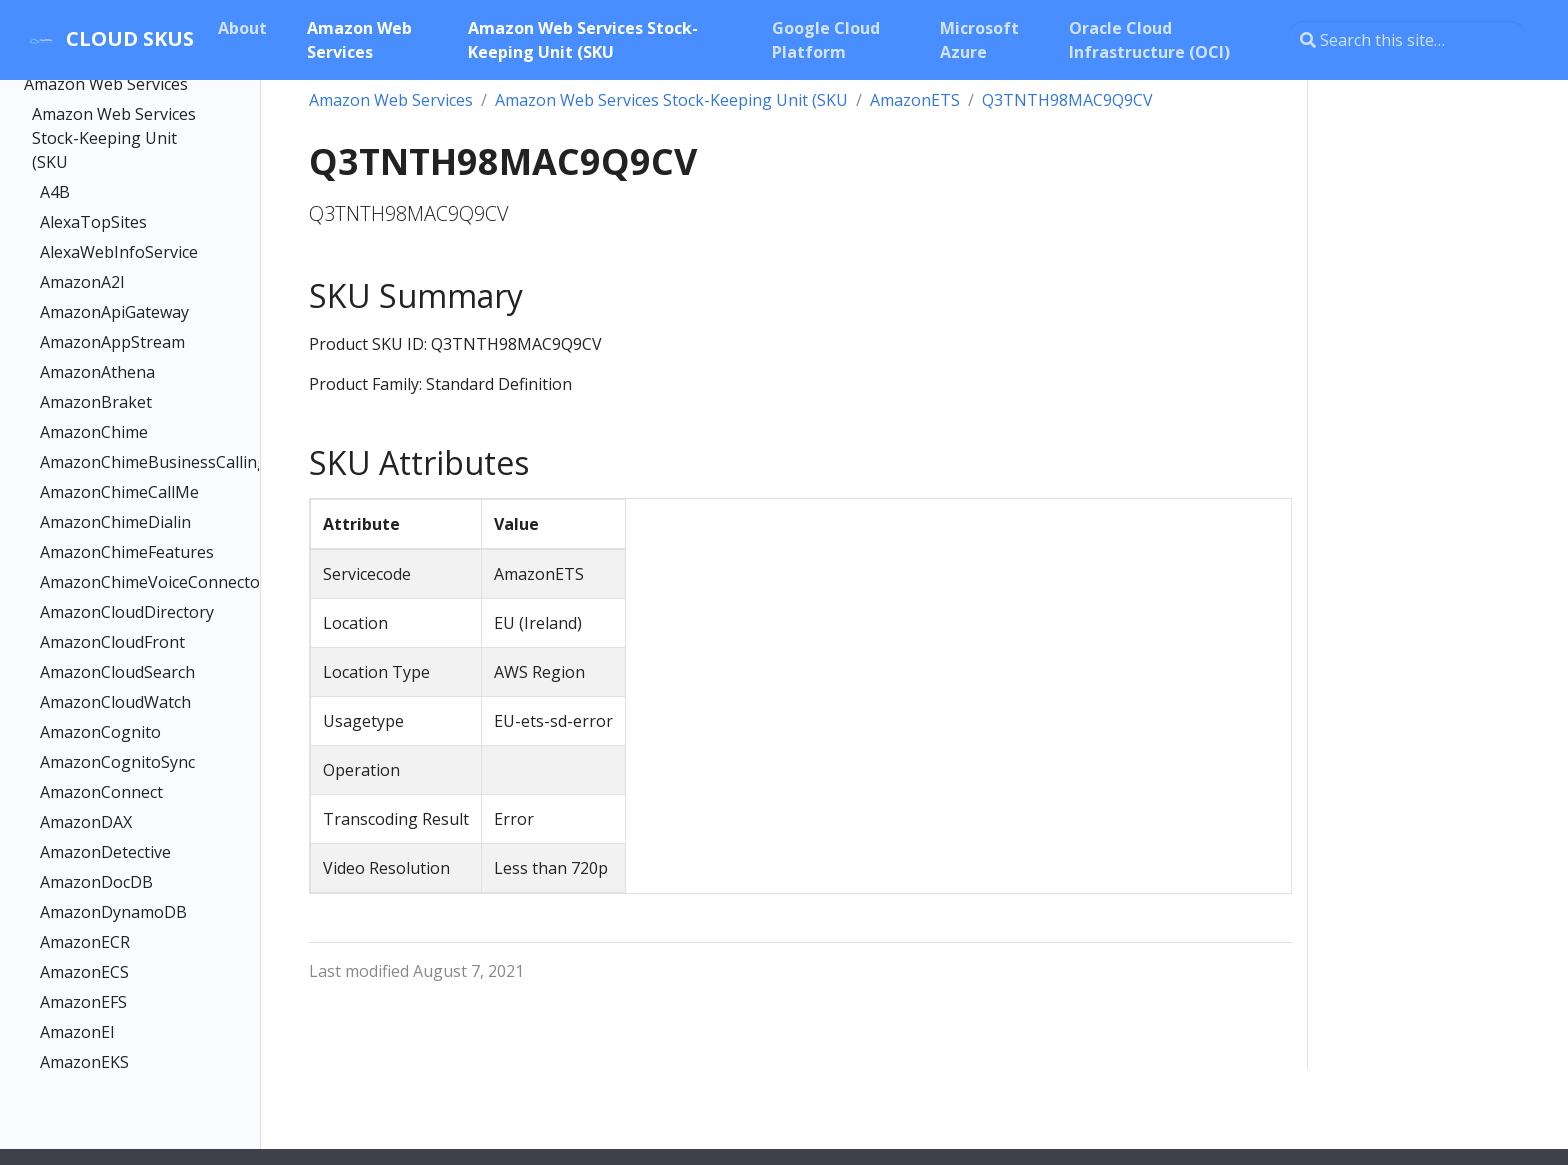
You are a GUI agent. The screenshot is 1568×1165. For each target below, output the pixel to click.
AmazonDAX (86, 822)
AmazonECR (85, 942)
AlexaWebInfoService (119, 252)
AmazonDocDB (96, 882)
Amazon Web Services (106, 84)
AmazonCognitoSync (117, 762)
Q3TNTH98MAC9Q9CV (1067, 100)
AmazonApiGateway (114, 312)
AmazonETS (915, 100)
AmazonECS (84, 972)
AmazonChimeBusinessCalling (121, 462)
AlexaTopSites (93, 222)
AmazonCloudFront (112, 642)
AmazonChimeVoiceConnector (121, 582)
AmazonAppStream (112, 342)
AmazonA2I (82, 282)
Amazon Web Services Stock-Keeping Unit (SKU (114, 138)
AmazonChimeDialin (115, 522)
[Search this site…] (1407, 40)
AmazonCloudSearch (117, 672)
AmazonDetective (105, 852)
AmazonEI (77, 1032)
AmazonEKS (84, 1062)
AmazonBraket (96, 402)
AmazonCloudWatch (115, 702)
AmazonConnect (101, 792)
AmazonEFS (83, 1002)
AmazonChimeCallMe (119, 492)
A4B (55, 192)
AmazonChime (94, 432)
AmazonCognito (100, 732)
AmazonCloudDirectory (121, 612)
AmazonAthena (97, 372)
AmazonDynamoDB (113, 912)
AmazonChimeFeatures (121, 552)
